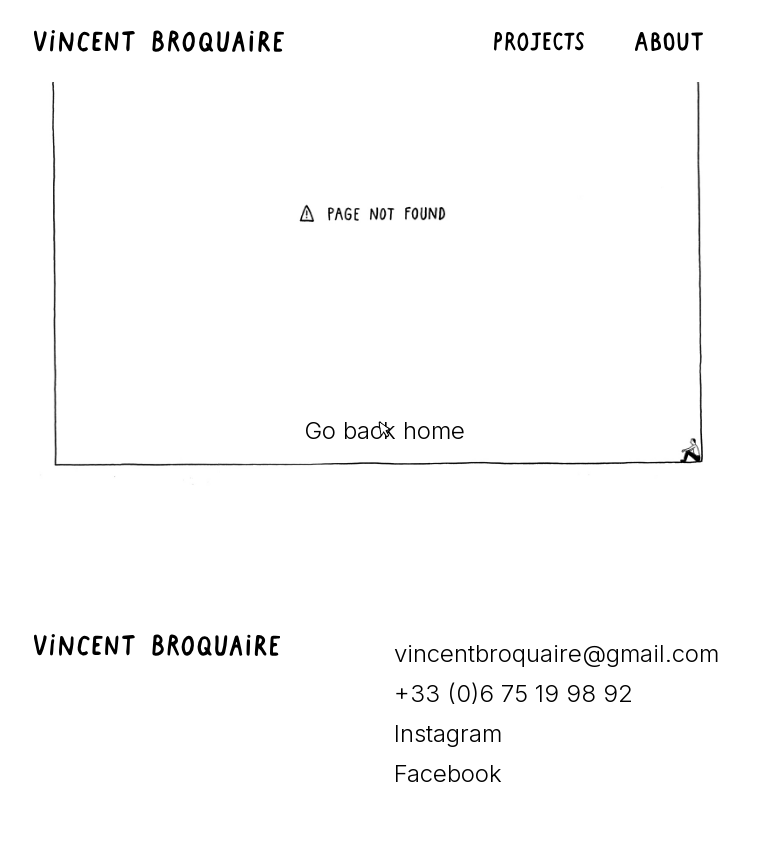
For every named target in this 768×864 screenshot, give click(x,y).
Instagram (448, 733)
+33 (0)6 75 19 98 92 (513, 693)
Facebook (448, 773)
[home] (169, 41)
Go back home (384, 430)
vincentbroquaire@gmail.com (556, 653)
